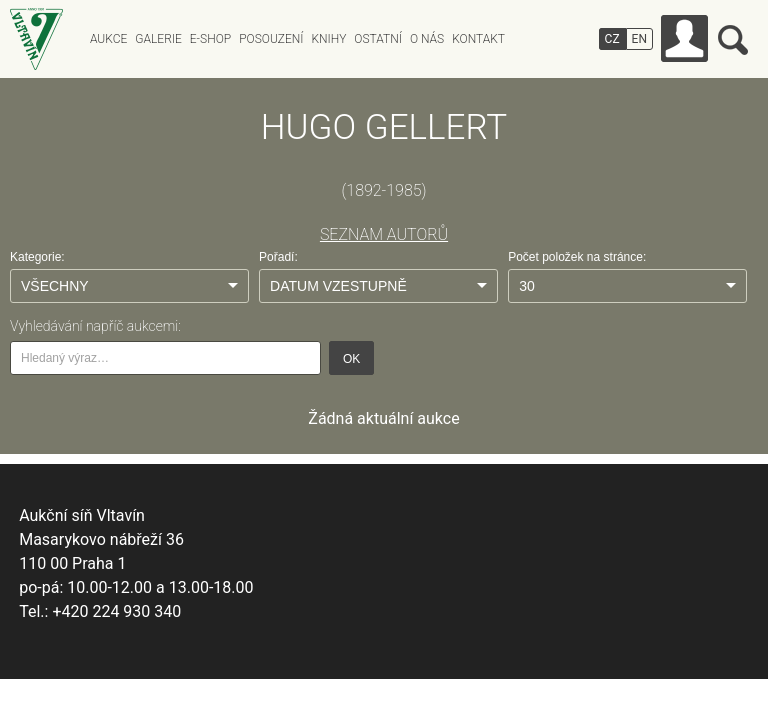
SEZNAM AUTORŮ (384, 234)
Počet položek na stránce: (577, 257)
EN (639, 39)
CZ (612, 39)
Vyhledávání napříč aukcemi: (95, 326)
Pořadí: (278, 257)
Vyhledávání (733, 40)
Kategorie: (37, 257)
